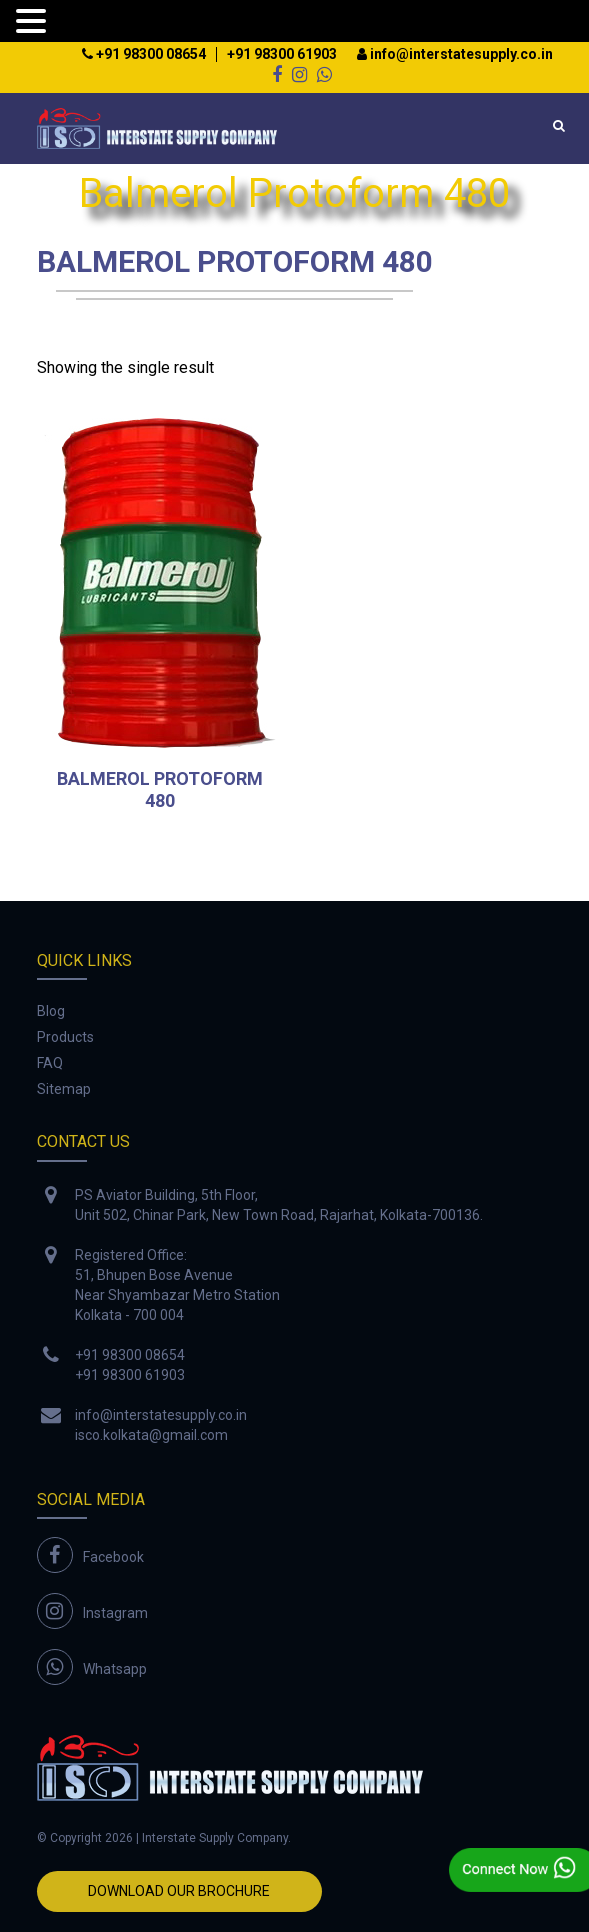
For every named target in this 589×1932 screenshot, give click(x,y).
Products (65, 1037)
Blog (51, 1011)
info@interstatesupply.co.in (455, 54)
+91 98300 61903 (282, 54)
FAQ (50, 1063)
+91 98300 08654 (144, 54)
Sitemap (64, 1089)
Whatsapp (115, 1669)
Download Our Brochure (179, 1891)
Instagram (115, 1613)
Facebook (113, 1557)
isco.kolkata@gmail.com (151, 1435)
